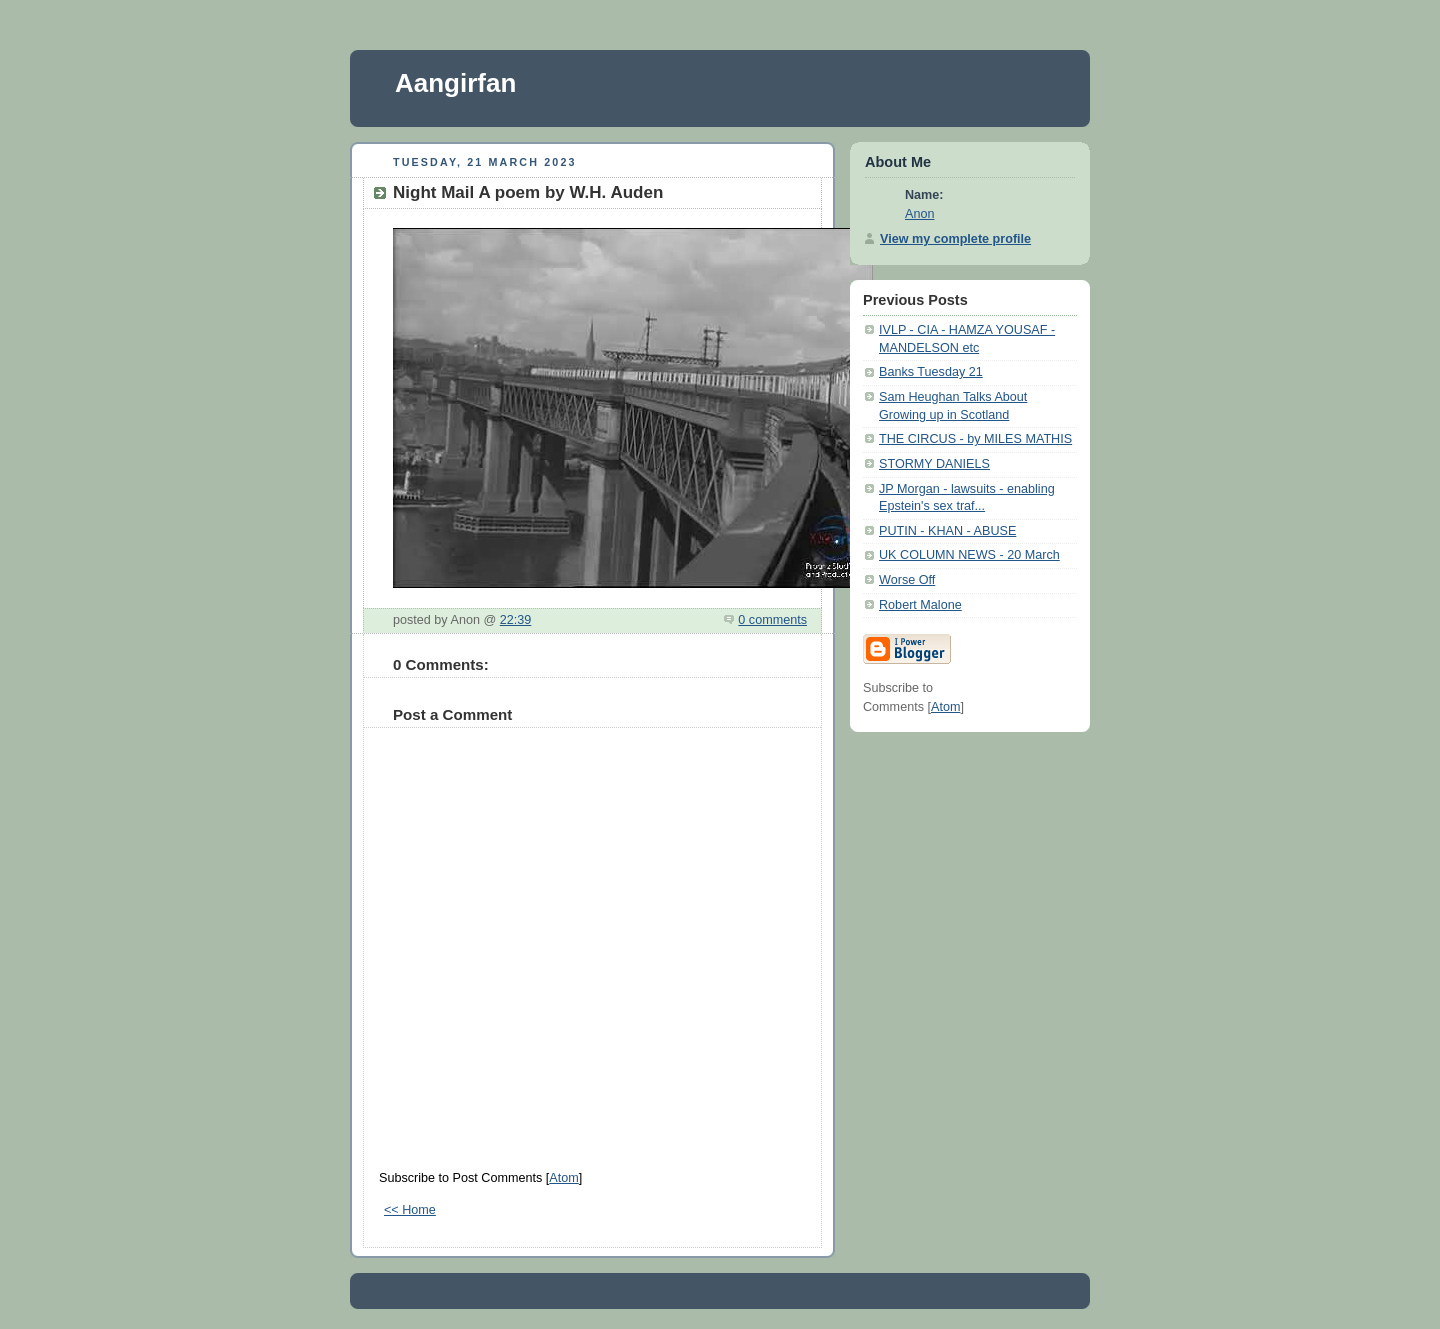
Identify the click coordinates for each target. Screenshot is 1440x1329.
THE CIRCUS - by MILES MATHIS (975, 439)
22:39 (516, 620)
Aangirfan (455, 83)
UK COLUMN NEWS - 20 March (969, 555)
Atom (563, 1178)
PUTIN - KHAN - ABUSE (947, 531)
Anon (919, 214)
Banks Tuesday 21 (931, 372)
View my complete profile (955, 239)
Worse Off (907, 580)
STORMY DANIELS (934, 464)
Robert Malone (920, 605)
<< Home (410, 1210)
